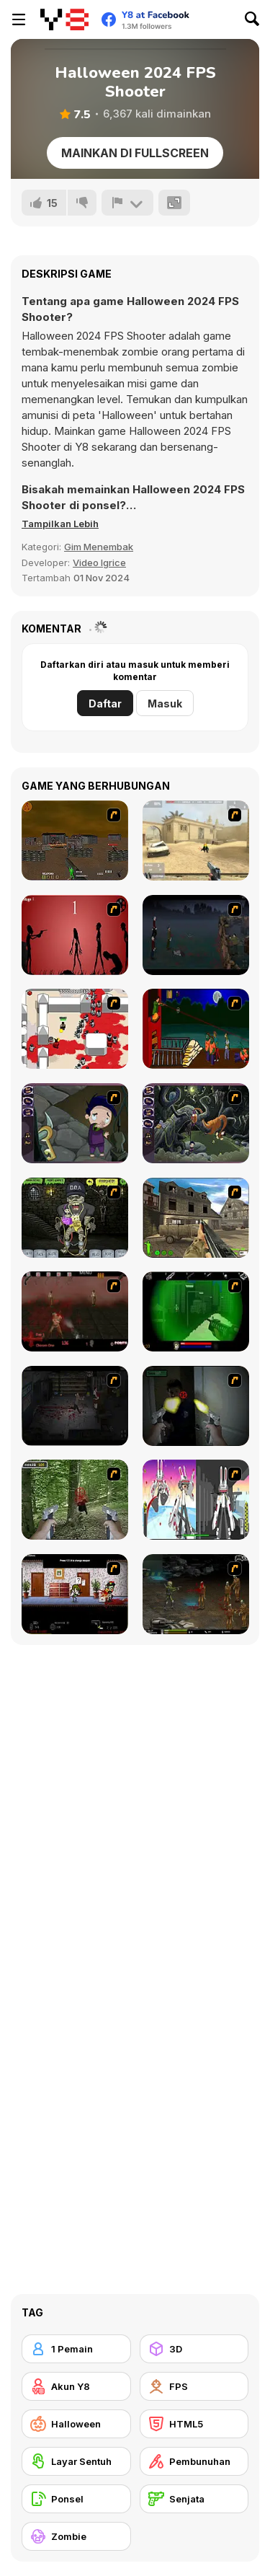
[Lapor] (127, 203)
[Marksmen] (196, 1311)
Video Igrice (99, 562)
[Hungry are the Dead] (196, 1029)
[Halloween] (76, 2423)
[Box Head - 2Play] (75, 1029)
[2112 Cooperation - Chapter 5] (196, 1500)
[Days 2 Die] (75, 1594)
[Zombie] (76, 2536)
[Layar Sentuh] (76, 2461)
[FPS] (194, 2386)
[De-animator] (75, 935)
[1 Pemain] (76, 2348)
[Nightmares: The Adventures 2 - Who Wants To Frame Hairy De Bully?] (196, 1123)
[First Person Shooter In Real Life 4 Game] (75, 1500)
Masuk (165, 703)
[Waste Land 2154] (75, 840)
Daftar (105, 703)
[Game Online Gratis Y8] (64, 19)
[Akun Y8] (76, 2386)
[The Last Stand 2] (75, 1406)
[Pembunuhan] (194, 2461)
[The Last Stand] (196, 935)
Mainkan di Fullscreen (135, 153)
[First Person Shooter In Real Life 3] (196, 1406)
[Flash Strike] (196, 840)
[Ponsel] (76, 2498)
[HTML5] (194, 2423)
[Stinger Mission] (196, 1594)
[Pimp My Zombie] (75, 1218)
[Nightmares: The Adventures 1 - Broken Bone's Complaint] (75, 1123)
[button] (60, 523)
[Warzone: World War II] (196, 1218)
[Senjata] (194, 2498)
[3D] (194, 2348)
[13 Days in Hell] (75, 1311)
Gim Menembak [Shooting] (98, 546)
